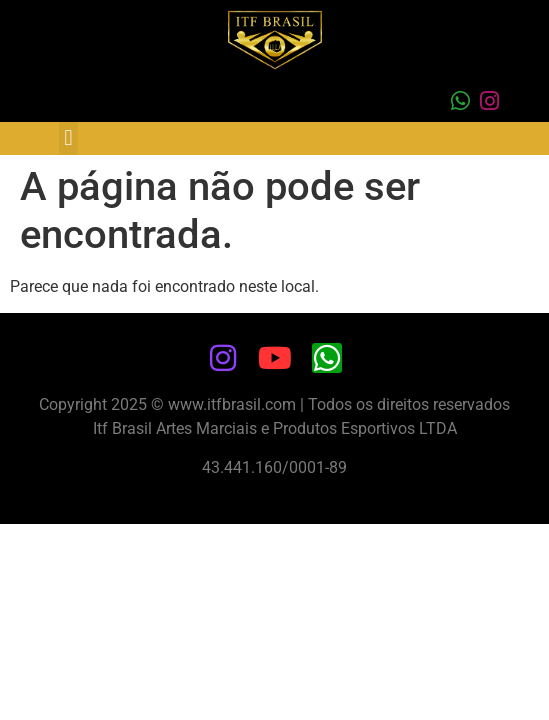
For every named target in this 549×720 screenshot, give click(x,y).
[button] (68, 138)
